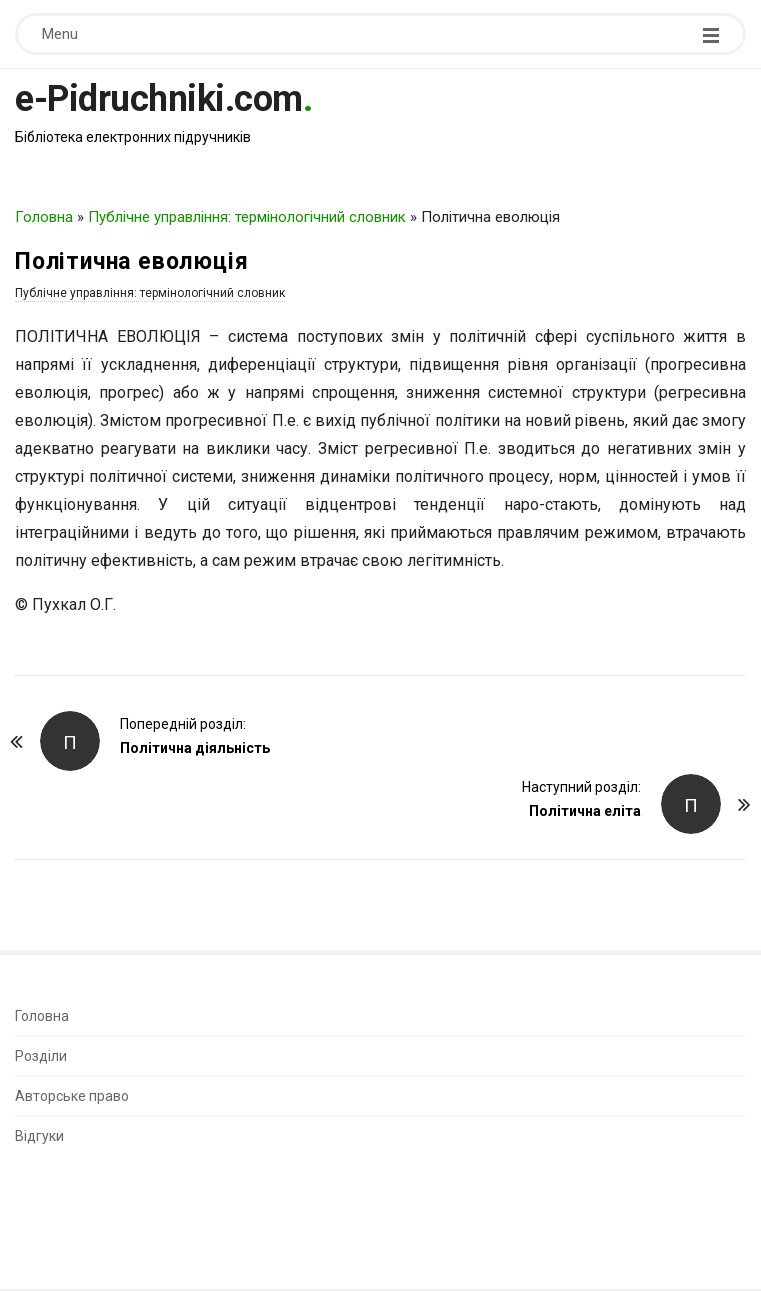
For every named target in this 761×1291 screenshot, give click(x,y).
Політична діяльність (195, 748)
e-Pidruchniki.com (159, 99)
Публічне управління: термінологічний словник (247, 217)
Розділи (41, 1056)
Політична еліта (585, 811)
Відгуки (39, 1136)
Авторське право (72, 1096)
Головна (44, 217)
